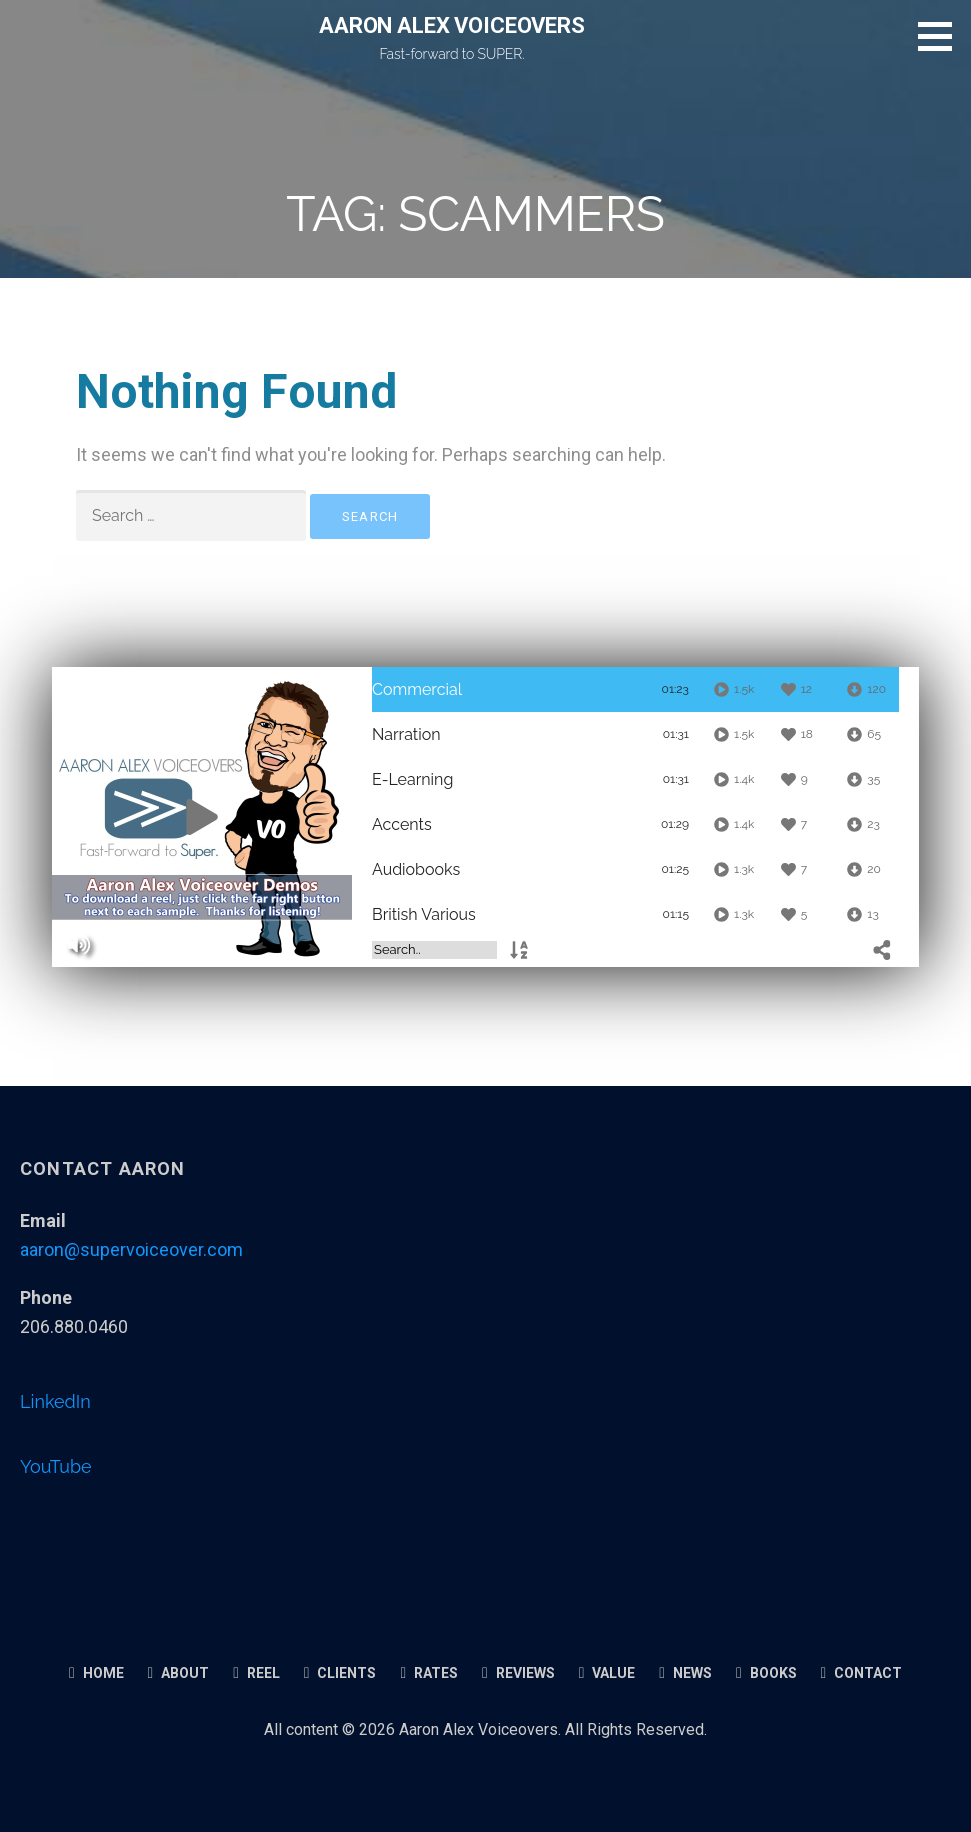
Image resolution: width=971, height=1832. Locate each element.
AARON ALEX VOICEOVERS (452, 25)
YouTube (56, 1466)
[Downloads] (865, 689)
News (685, 1673)
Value (607, 1673)
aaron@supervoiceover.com (131, 1249)
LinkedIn (55, 1401)
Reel (256, 1673)
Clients (340, 1673)
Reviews (518, 1673)
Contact (862, 1673)
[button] (942, 36)
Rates (429, 1673)
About (179, 1673)
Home (96, 1673)
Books (766, 1673)
